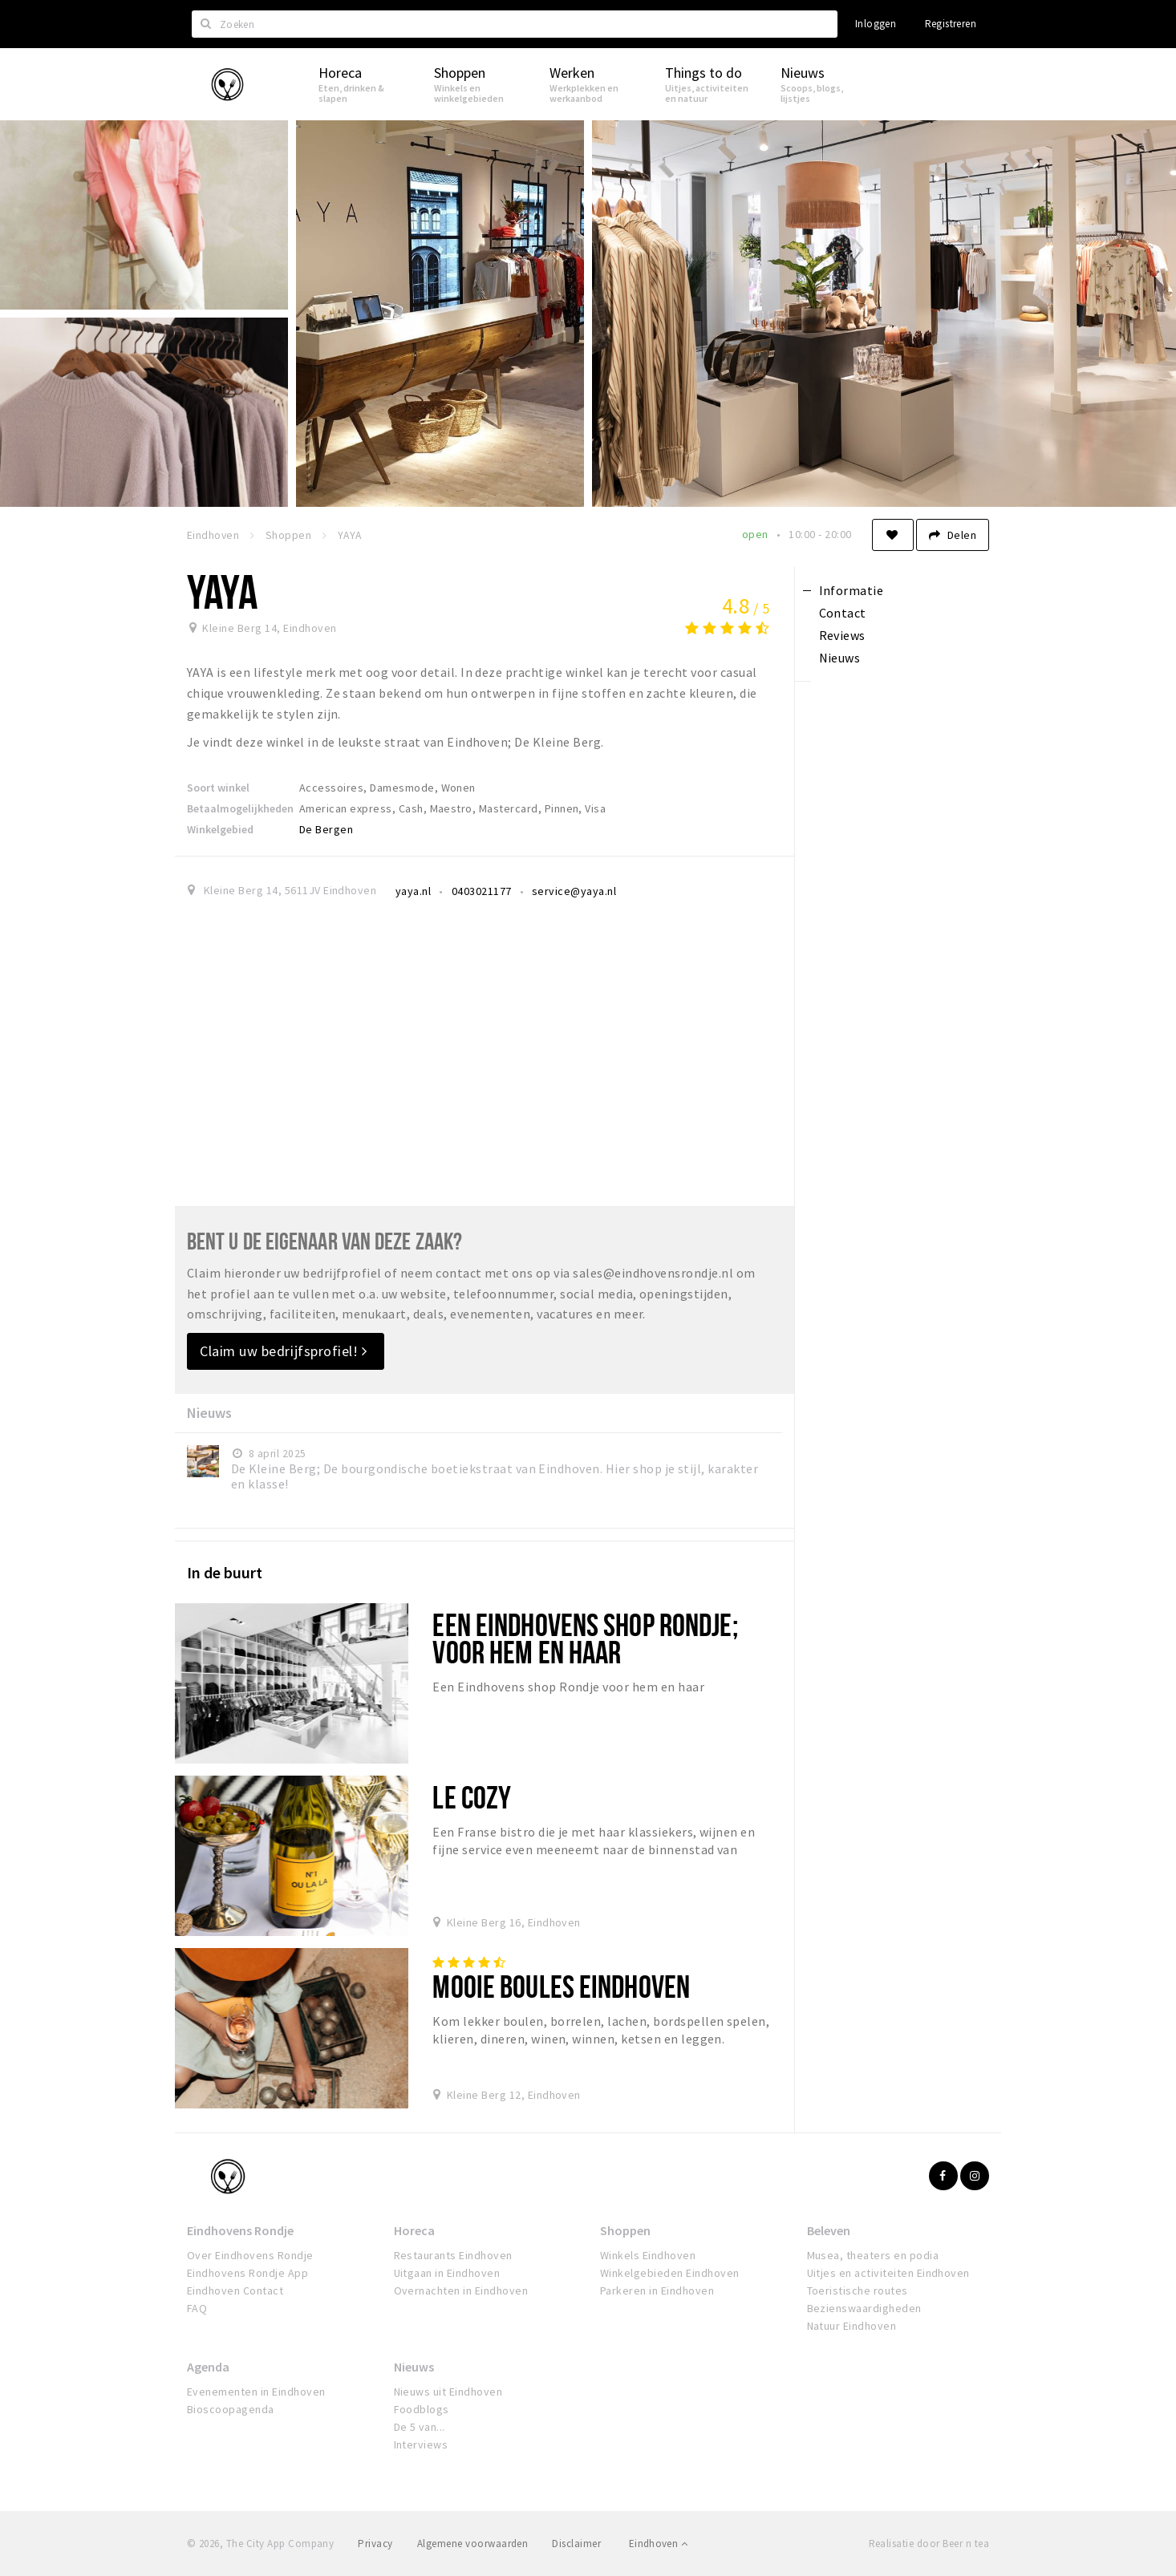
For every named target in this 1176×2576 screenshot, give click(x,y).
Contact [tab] (842, 613)
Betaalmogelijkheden (240, 808)
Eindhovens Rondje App (247, 2273)
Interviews (421, 2444)
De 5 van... (419, 2427)
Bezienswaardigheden (864, 2308)
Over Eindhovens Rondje (250, 2255)
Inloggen (875, 23)
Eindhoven (658, 2543)
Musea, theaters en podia (873, 2255)
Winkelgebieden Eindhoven (670, 2273)
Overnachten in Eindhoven (461, 2290)
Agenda (208, 2367)
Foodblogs (421, 2409)
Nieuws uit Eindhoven (448, 2391)
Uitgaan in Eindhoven (447, 2273)
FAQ (197, 2308)
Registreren (950, 23)
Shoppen (625, 2230)
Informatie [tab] (851, 590)
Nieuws (414, 2367)
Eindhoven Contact (235, 2290)
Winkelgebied (220, 829)
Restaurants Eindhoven (453, 2255)
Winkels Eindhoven (647, 2255)
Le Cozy (471, 1797)
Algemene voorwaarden (473, 2543)
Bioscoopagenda (230, 2409)
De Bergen (326, 829)
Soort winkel (218, 787)
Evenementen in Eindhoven (256, 2391)
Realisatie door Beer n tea (929, 2543)
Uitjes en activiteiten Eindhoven (888, 2273)
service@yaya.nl (574, 891)
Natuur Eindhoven (852, 2326)
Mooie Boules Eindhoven (561, 1986)
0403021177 (482, 891)
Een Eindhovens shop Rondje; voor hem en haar (584, 1638)
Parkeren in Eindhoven (657, 2290)
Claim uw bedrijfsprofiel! (283, 1351)
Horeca (414, 2230)
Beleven (828, 2230)
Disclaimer (576, 2543)
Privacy (375, 2543)
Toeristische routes (857, 2290)
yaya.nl (413, 891)
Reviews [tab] (842, 635)
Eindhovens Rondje (240, 2230)
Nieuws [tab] (840, 658)
